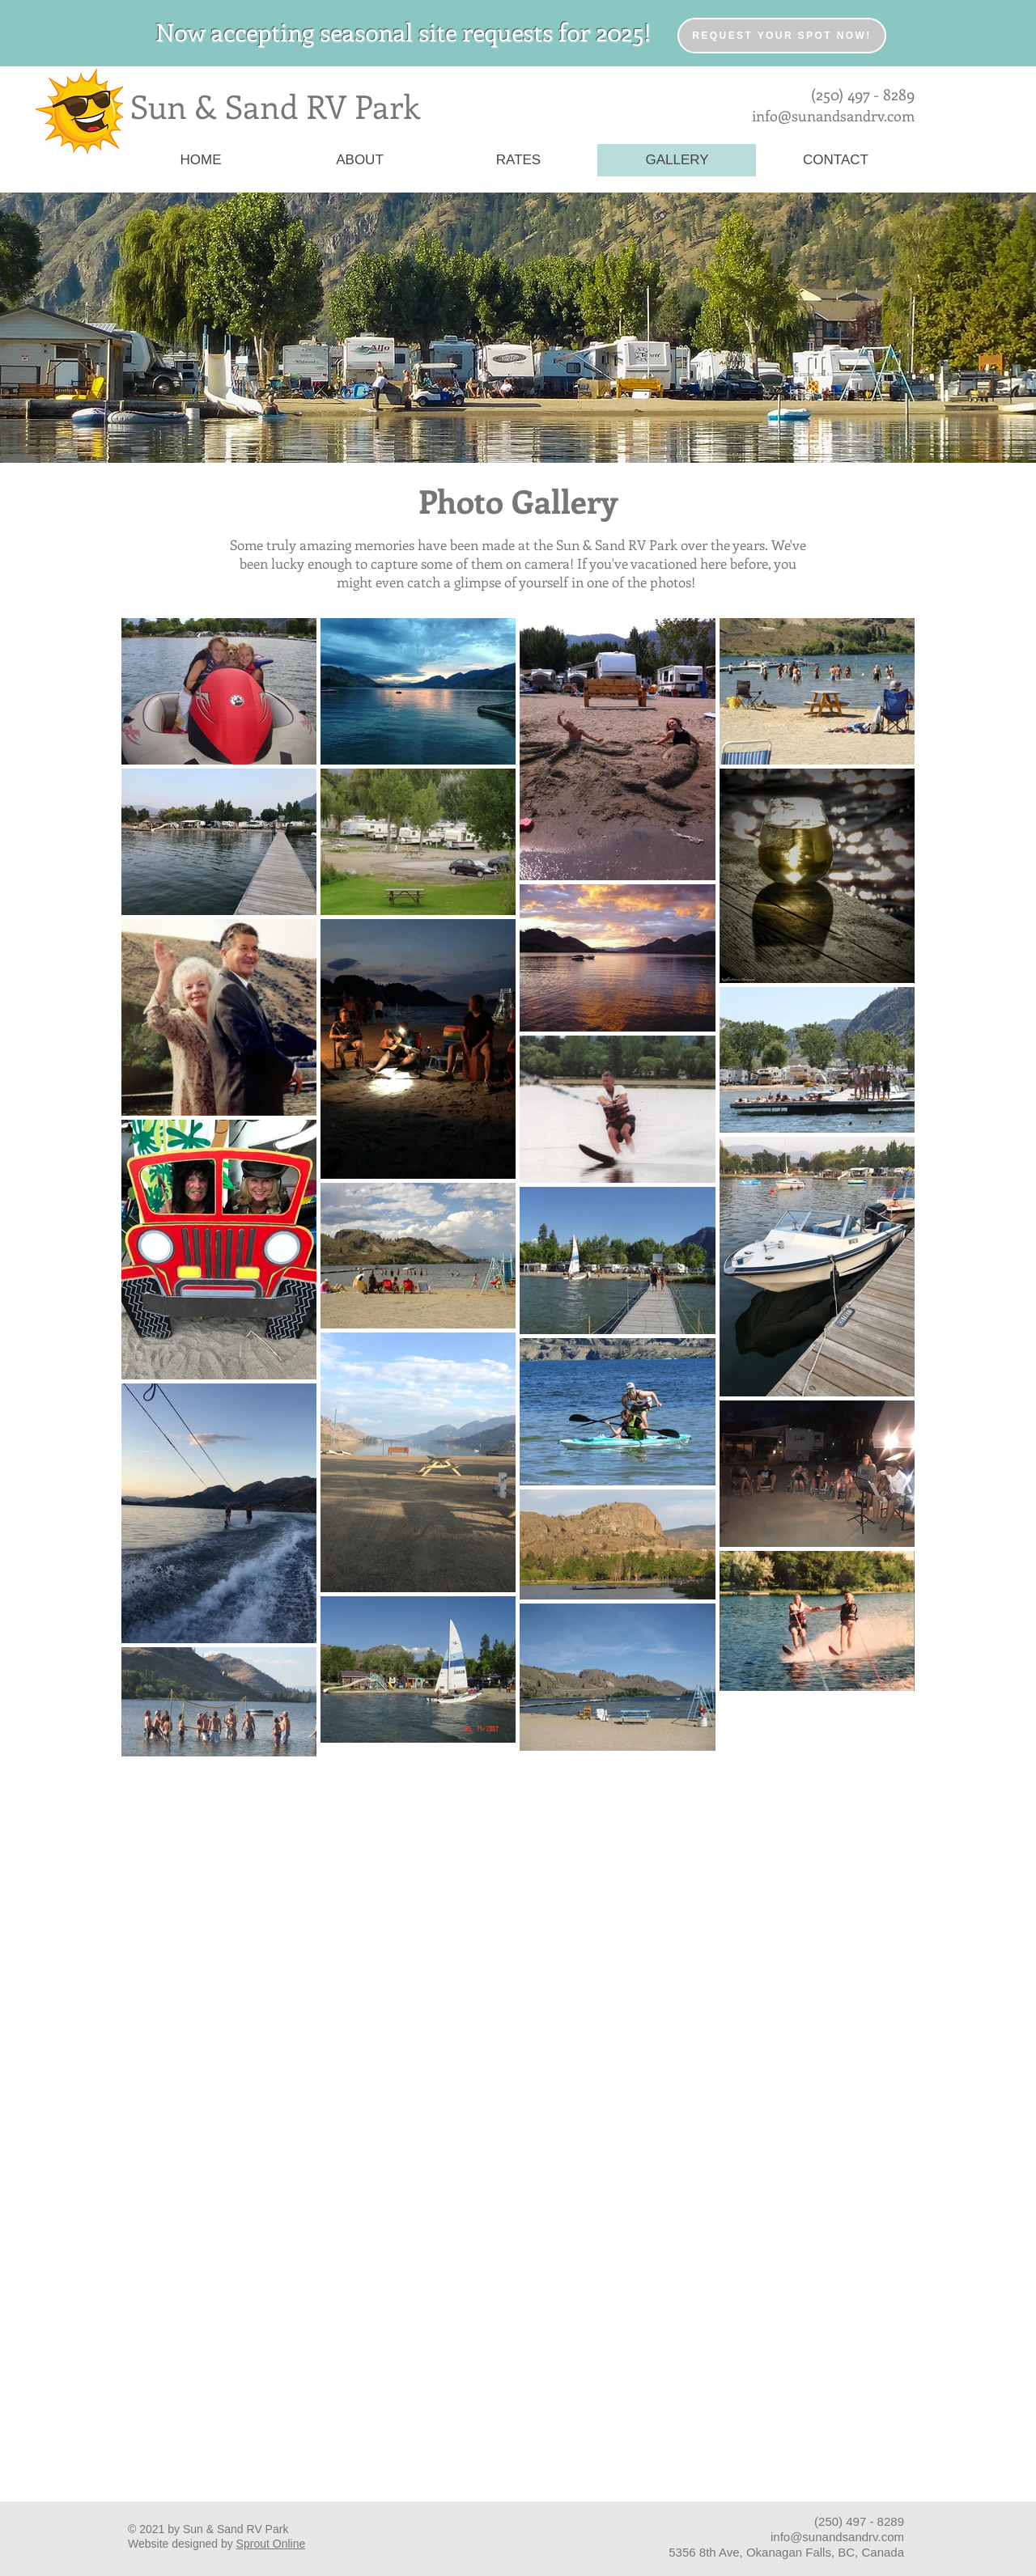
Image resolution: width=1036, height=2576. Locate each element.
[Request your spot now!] (781, 35)
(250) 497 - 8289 (863, 94)
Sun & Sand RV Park (275, 105)
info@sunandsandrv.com (833, 115)
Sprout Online (271, 2543)
